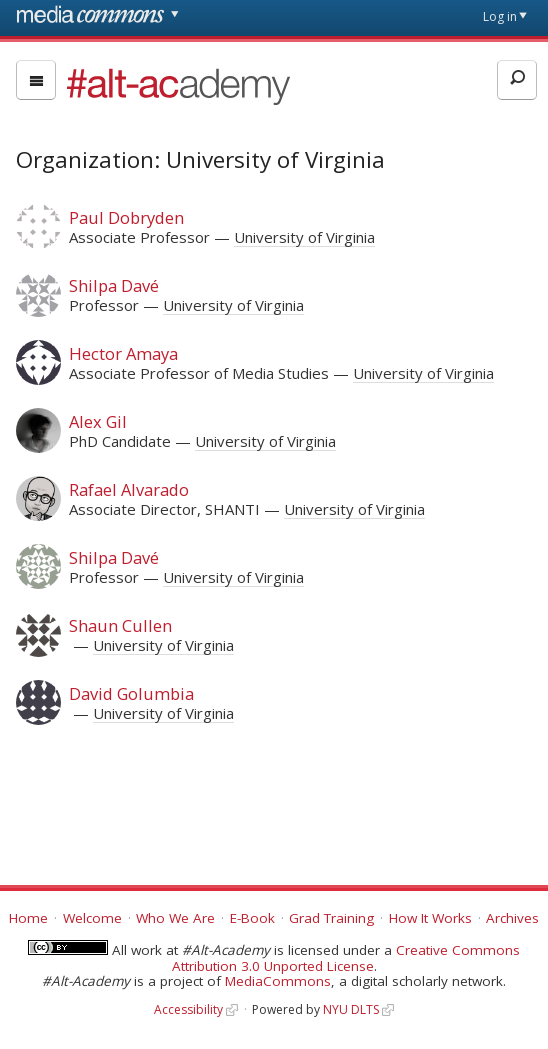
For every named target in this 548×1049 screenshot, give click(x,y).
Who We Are (175, 918)
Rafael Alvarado (129, 489)
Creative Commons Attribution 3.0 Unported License (346, 958)
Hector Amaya (123, 353)
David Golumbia (131, 693)
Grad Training (331, 918)
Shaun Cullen (120, 625)
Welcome (92, 918)
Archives (512, 918)
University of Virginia (304, 237)
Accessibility (188, 1009)
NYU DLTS (351, 1009)
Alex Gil (98, 421)
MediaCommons (278, 981)
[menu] (36, 80)
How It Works (430, 918)
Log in (500, 16)
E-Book (252, 918)
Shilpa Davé (114, 285)
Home (28, 918)
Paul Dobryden (126, 217)
